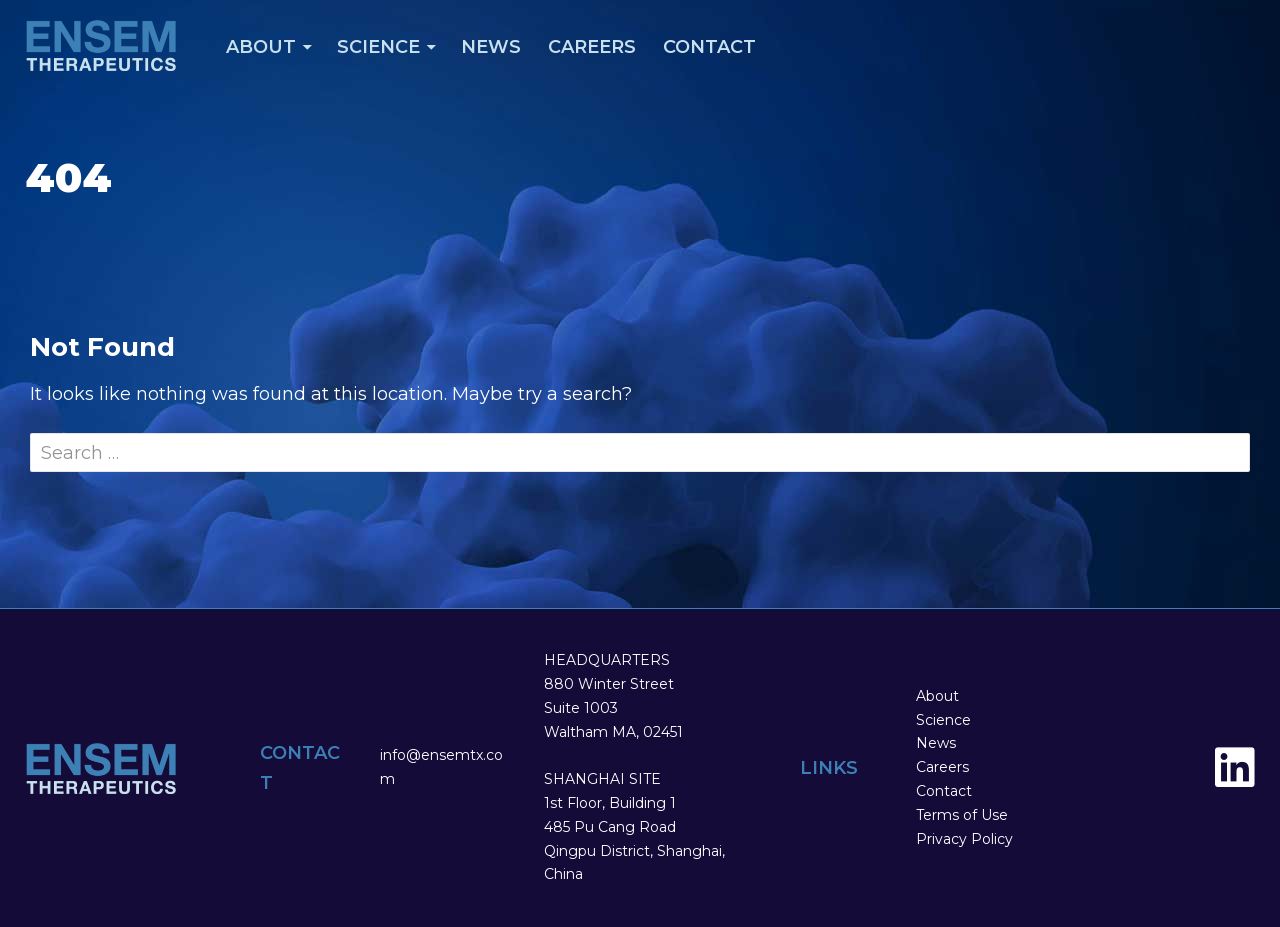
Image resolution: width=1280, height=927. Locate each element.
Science (378, 47)
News (491, 47)
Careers (592, 47)
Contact (709, 47)
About (261, 47)
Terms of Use (962, 815)
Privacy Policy (964, 839)
